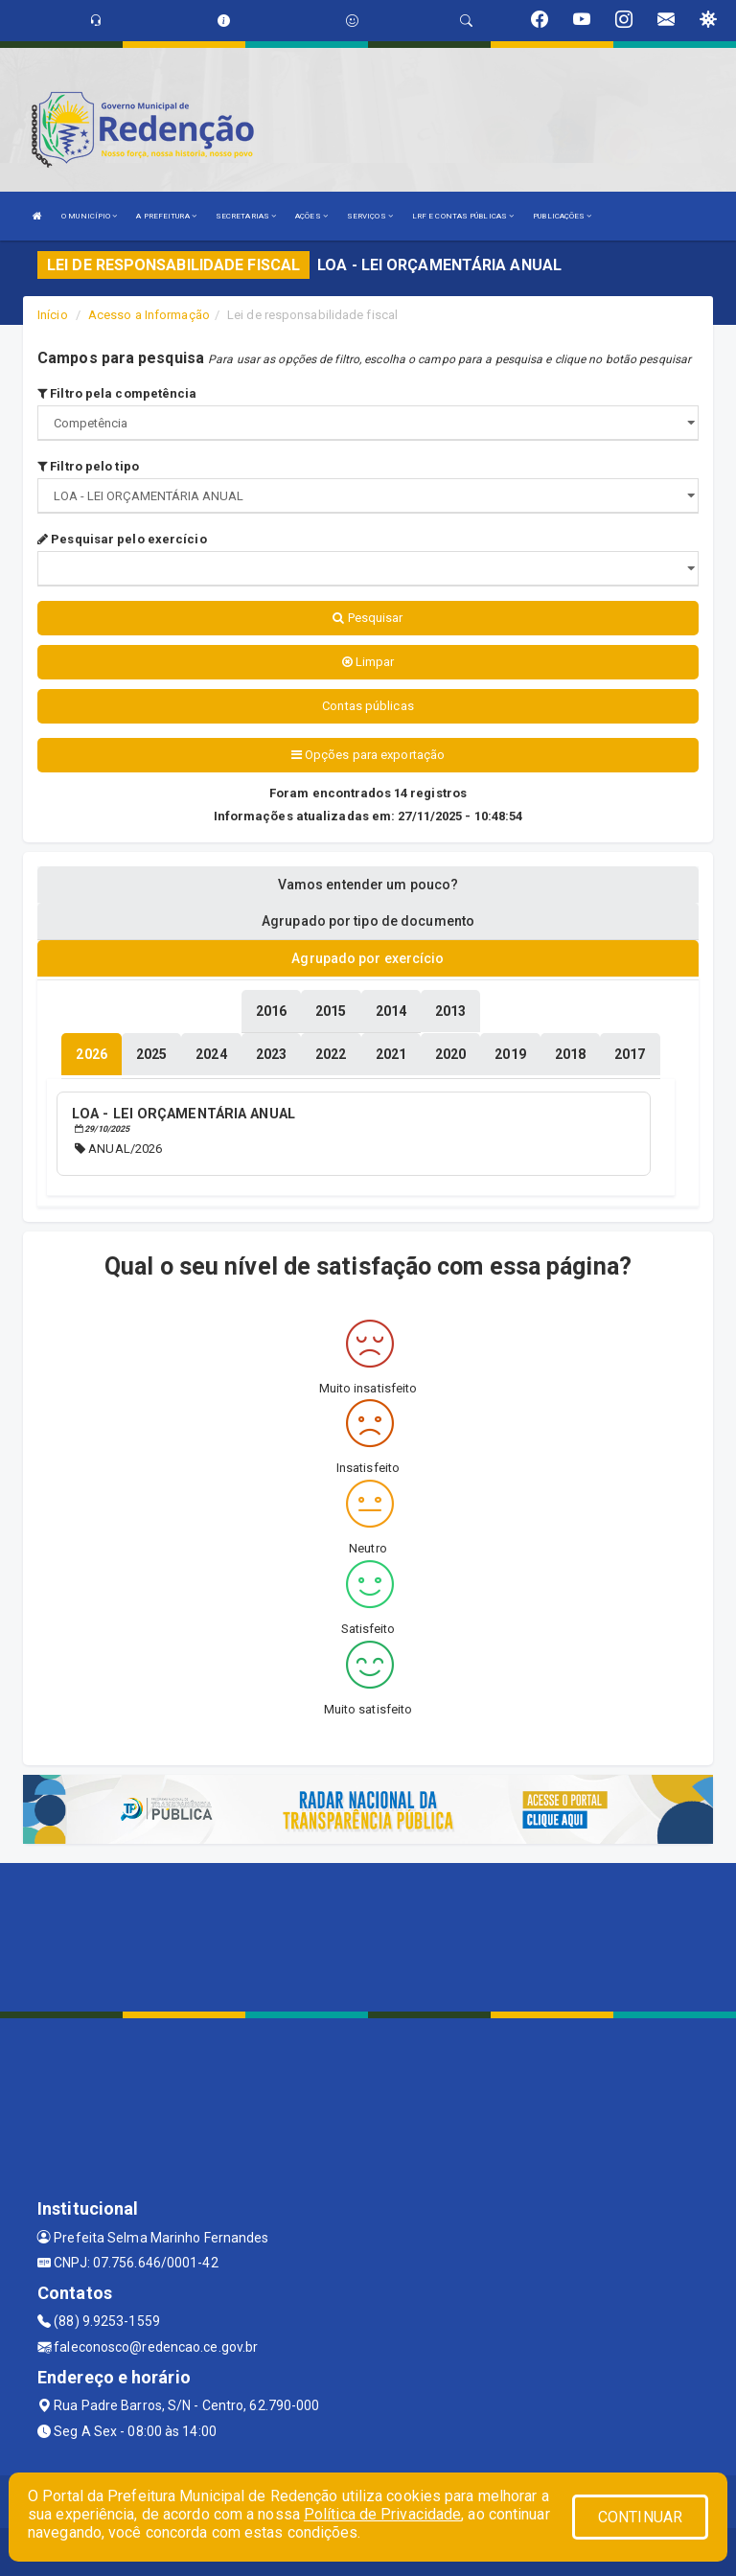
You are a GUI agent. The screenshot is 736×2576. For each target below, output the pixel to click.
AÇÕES (311, 216)
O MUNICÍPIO (89, 216)
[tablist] (91, 1054)
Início (52, 315)
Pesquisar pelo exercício (122, 539)
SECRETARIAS (246, 216)
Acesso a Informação (149, 315)
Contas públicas (368, 706)
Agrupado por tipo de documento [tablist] (368, 921)
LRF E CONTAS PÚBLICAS (463, 216)
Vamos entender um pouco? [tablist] (368, 884)
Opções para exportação (368, 755)
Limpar (368, 662)
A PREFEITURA (166, 216)
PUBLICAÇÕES (562, 216)
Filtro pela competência (117, 393)
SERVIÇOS (370, 216)
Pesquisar (367, 617)
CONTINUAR (640, 2517)
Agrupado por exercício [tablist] (367, 958)
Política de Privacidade (382, 2514)
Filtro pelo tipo (88, 466)
